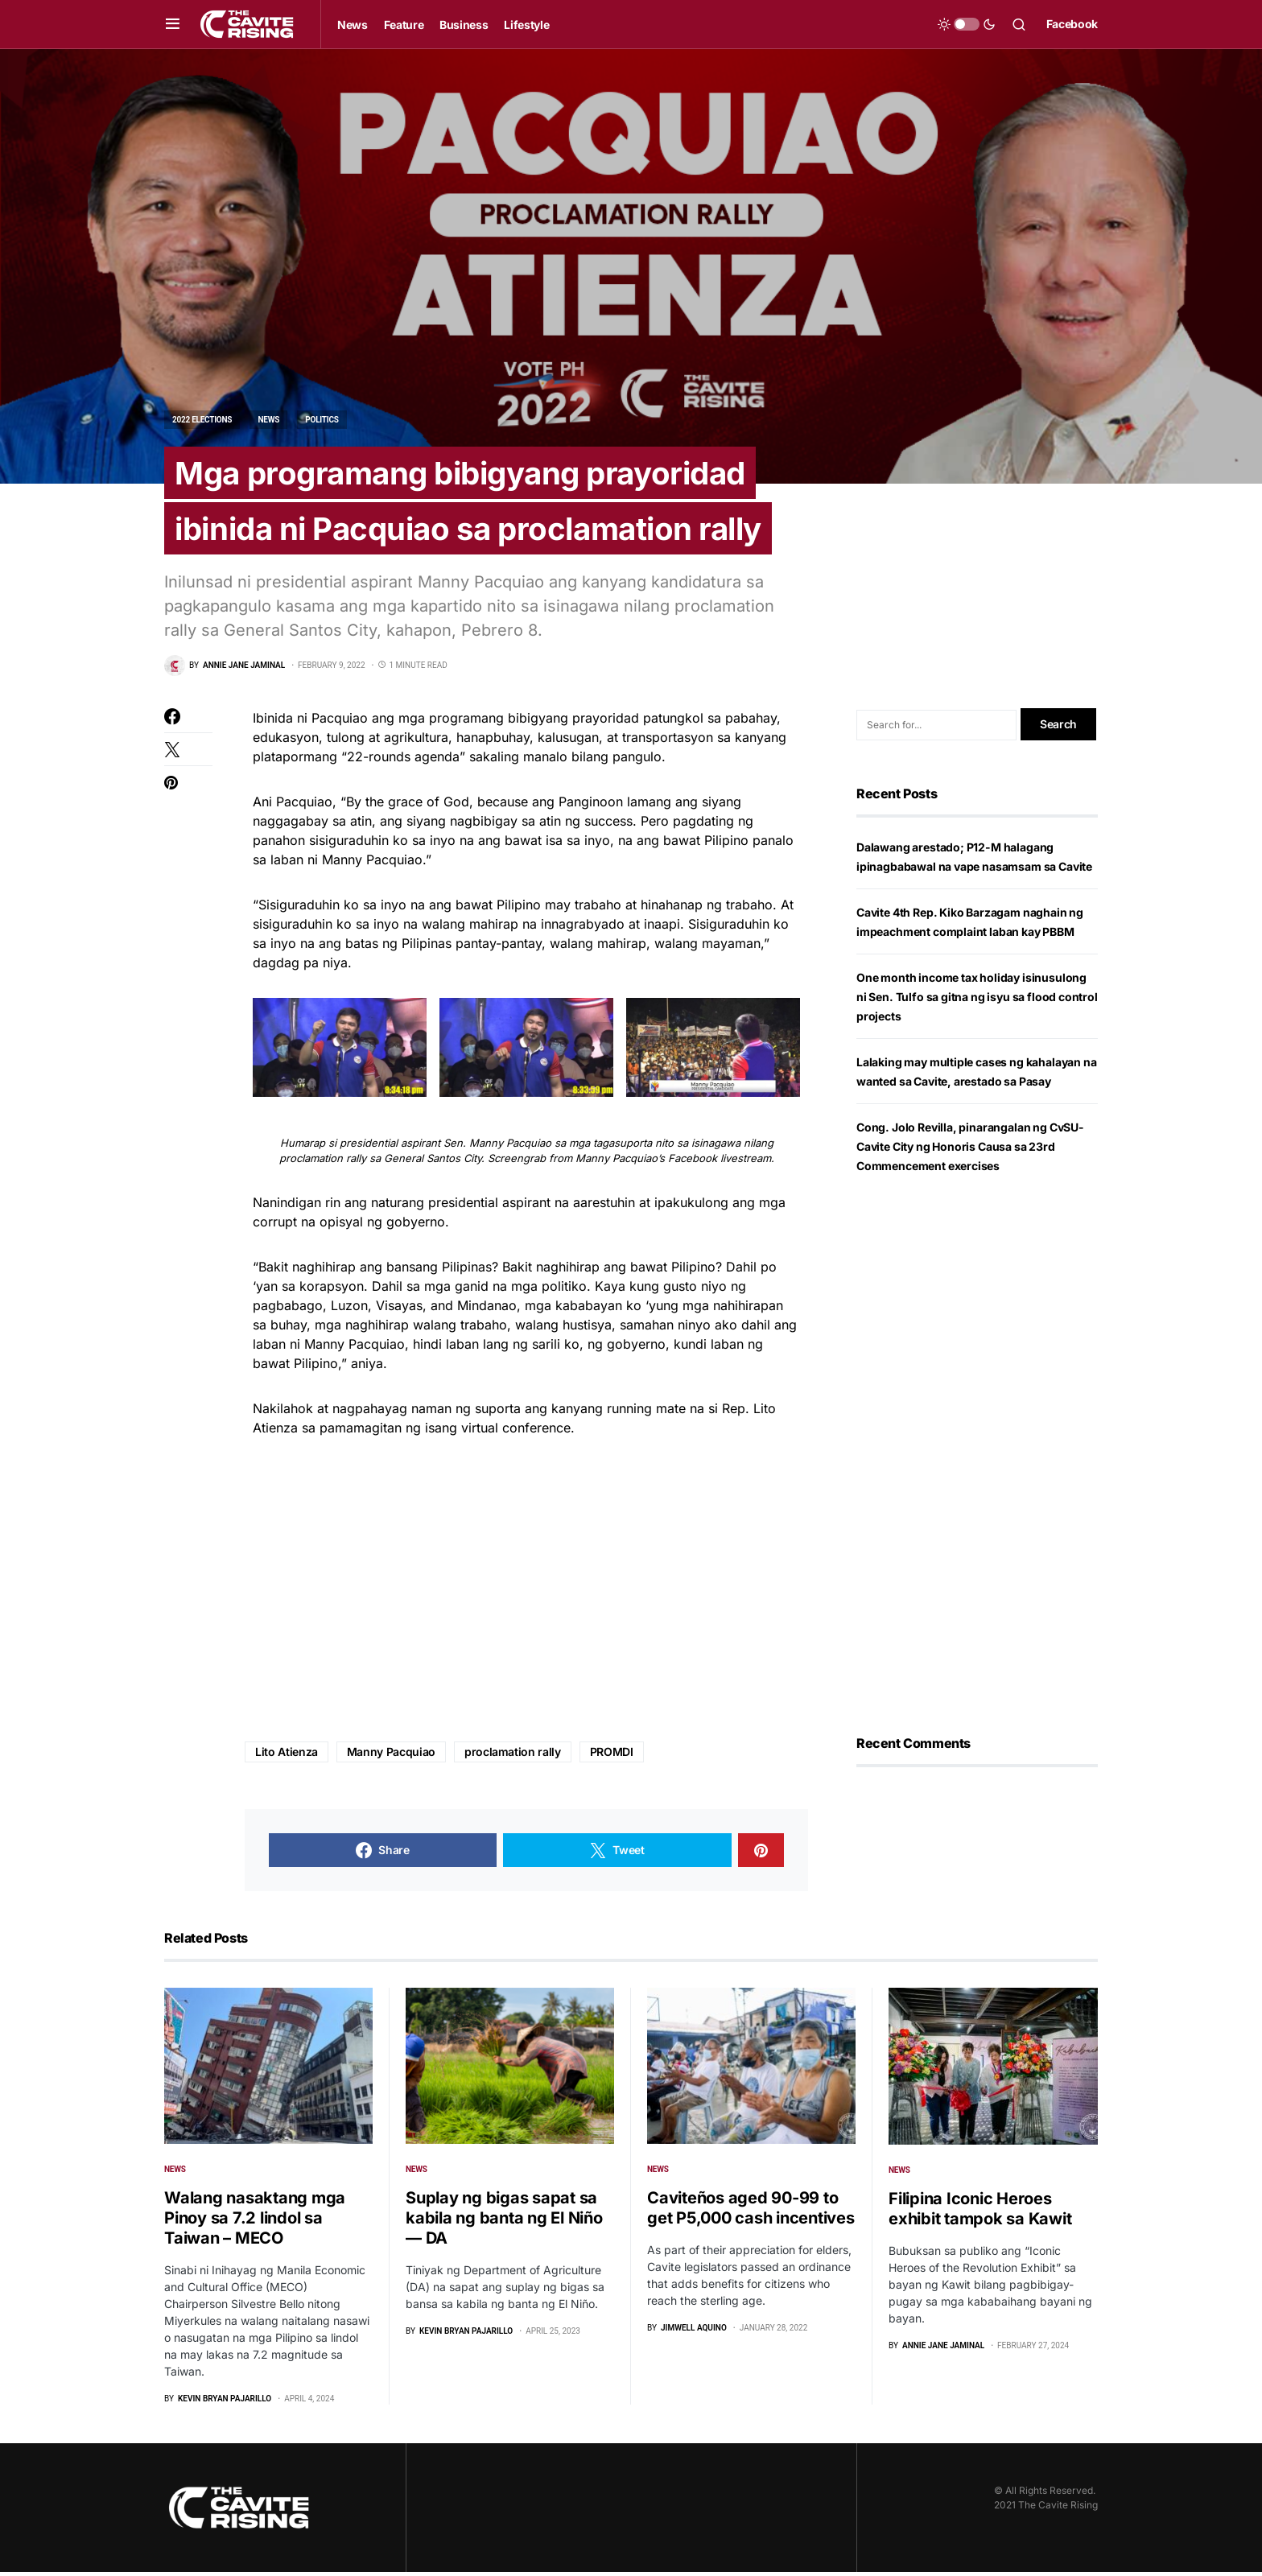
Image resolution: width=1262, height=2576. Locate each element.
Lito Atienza (286, 1755)
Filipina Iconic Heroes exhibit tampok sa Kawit (980, 2212)
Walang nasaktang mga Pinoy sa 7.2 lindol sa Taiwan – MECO (254, 2222)
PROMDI (611, 1755)
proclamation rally (512, 1755)
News (268, 419)
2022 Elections (202, 419)
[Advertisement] (526, 1594)
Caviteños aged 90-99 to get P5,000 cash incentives (751, 2212)
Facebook (1072, 24)
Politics (321, 419)
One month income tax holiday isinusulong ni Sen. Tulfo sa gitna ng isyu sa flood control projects (977, 1001)
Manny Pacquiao (391, 1755)
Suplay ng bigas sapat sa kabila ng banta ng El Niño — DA (504, 2222)
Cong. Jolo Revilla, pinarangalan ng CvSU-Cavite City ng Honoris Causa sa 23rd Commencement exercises (970, 1150)
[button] (172, 24)
